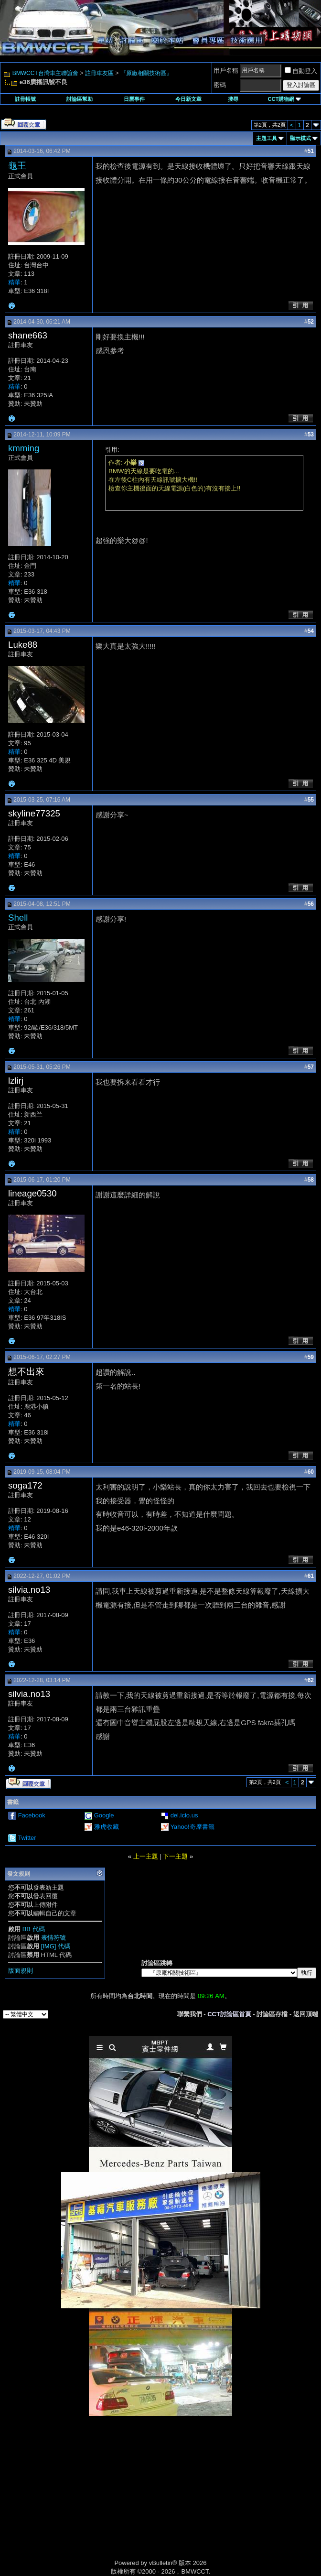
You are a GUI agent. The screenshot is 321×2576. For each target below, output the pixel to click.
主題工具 (266, 138)
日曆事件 (134, 99)
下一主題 (175, 1856)
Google (104, 1815)
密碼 (220, 84)
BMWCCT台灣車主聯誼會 (45, 73)
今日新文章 (188, 99)
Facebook (31, 1815)
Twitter (27, 1837)
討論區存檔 (272, 2014)
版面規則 (20, 1970)
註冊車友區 (99, 73)
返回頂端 (305, 2014)
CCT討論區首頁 (229, 2014)
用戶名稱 (226, 70)
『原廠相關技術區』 (146, 73)
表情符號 (53, 1937)
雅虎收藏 (106, 1826)
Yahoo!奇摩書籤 (192, 1826)
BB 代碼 (33, 1929)
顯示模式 (300, 138)
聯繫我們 (189, 2014)
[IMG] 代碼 (55, 1946)
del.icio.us (184, 1815)
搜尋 (233, 99)
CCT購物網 (284, 99)
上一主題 (145, 1856)
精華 (14, 282)
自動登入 (301, 71)
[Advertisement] (79, 2497)
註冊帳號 (25, 99)
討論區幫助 (79, 99)
